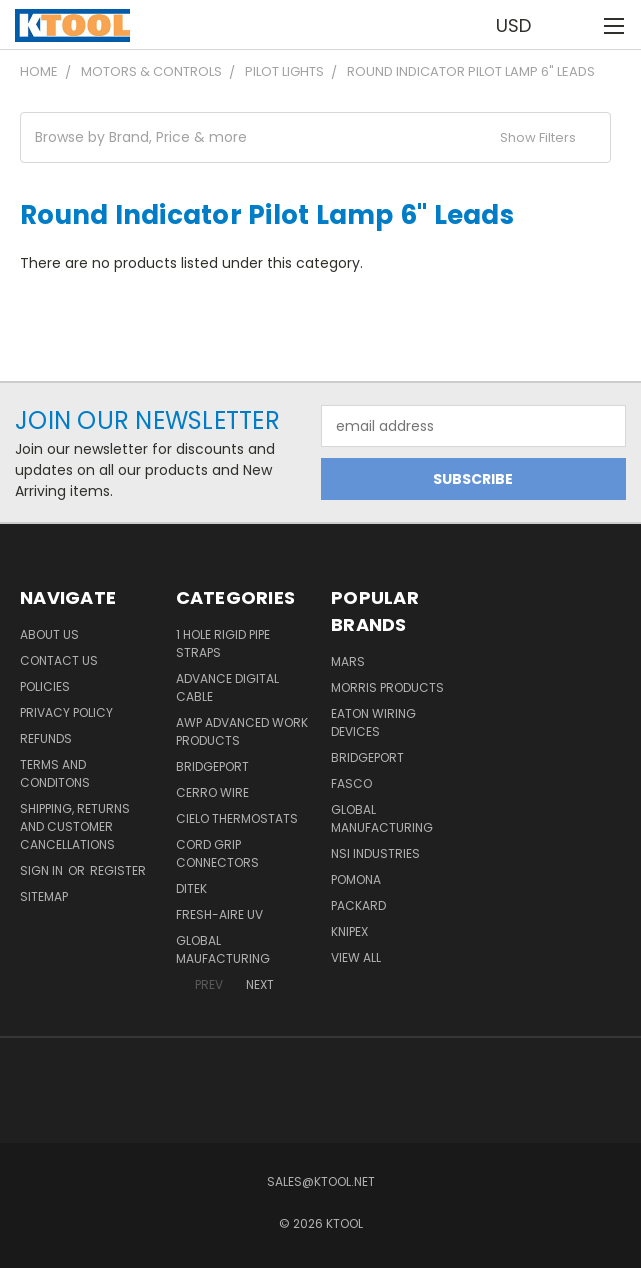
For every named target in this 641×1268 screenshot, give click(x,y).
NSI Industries (375, 853)
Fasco (351, 783)
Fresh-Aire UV (219, 914)
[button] (315, 137)
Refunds (46, 738)
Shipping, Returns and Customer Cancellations (75, 826)
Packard (358, 905)
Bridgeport (212, 766)
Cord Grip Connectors (217, 853)
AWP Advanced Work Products (242, 731)
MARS (348, 661)
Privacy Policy (66, 712)
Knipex (349, 931)
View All (356, 957)
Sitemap (44, 896)
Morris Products (387, 687)
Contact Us (59, 660)
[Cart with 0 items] (576, 25)
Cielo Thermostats (237, 818)
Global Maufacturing (223, 949)
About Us (49, 634)
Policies (45, 686)
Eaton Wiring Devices (373, 722)
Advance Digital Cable (227, 687)
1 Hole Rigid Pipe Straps (223, 643)
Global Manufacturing (382, 818)
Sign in (43, 870)
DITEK (191, 888)
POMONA (356, 879)
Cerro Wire (212, 792)
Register (118, 870)
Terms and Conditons (55, 773)
